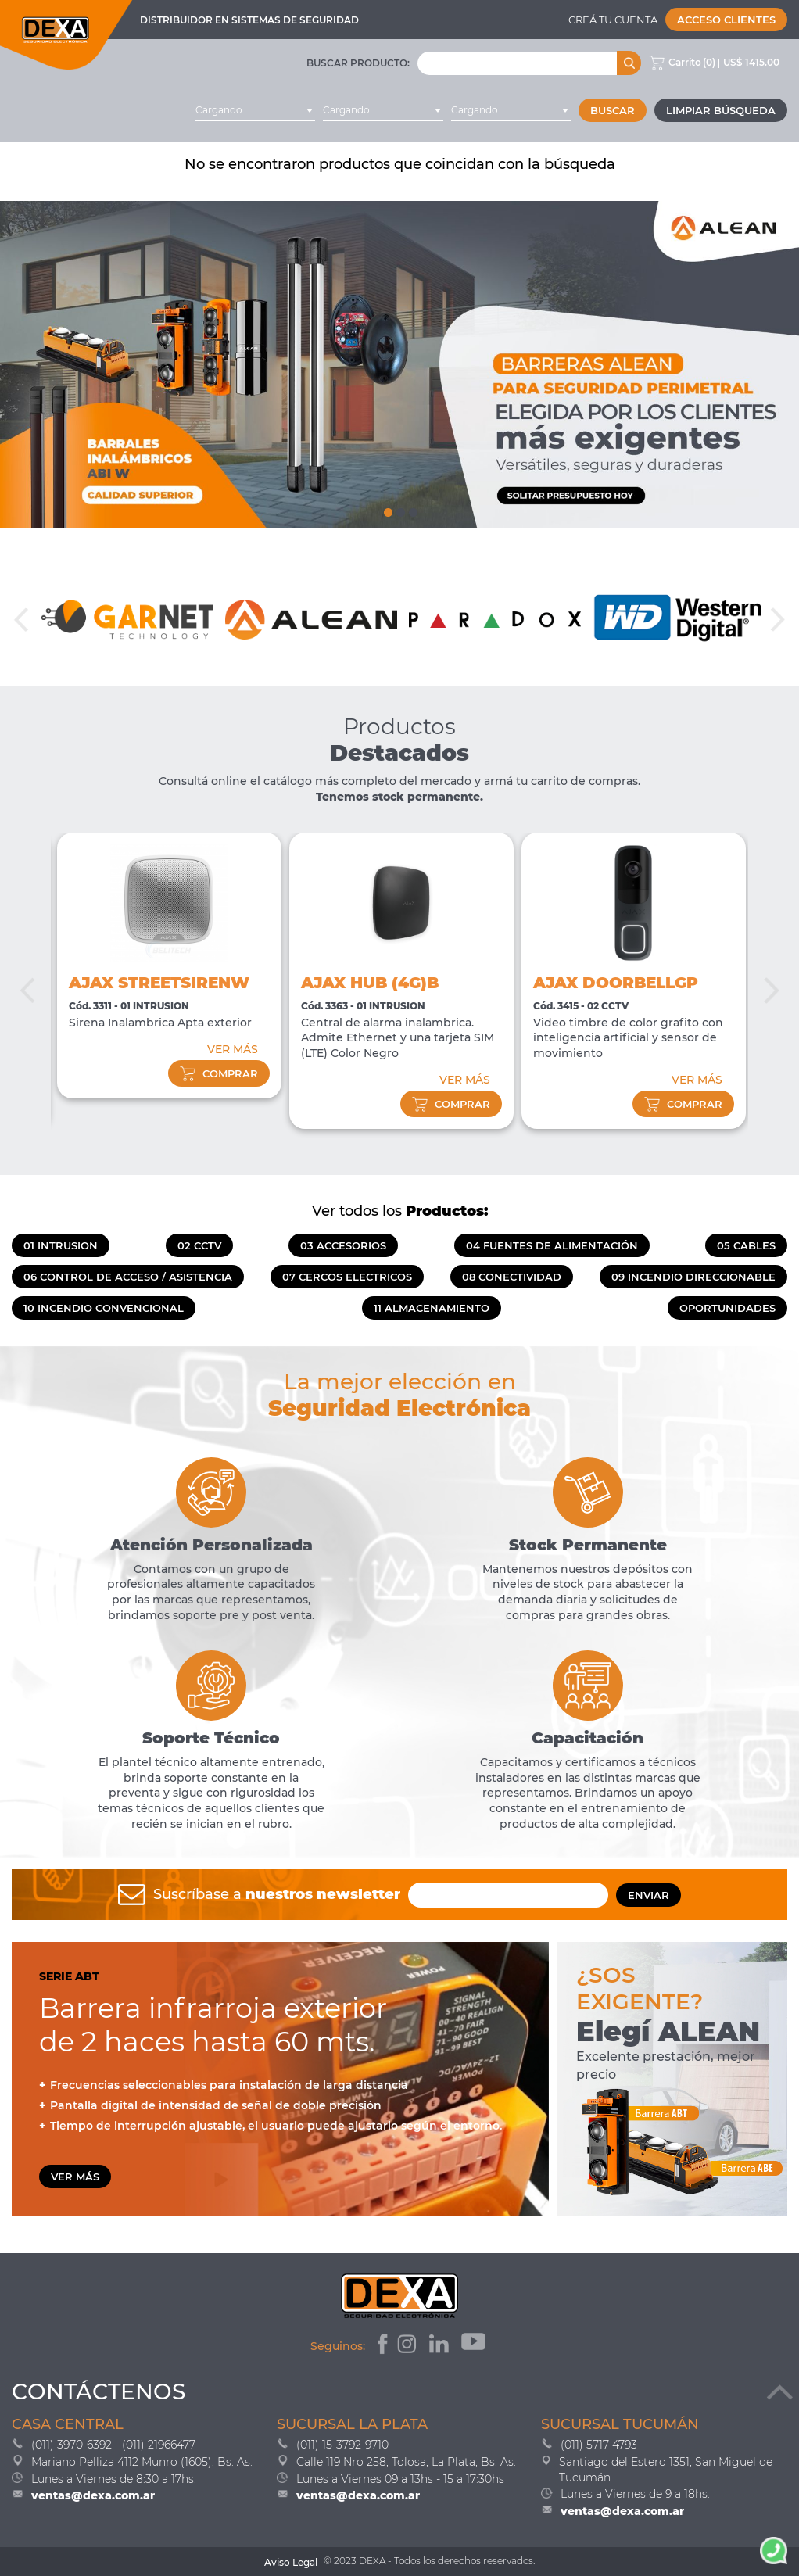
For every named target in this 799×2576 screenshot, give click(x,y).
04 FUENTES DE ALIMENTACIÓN (552, 1245)
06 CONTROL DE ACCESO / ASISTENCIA (127, 1276)
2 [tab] (399, 509)
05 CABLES (746, 1245)
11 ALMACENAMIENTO (431, 1308)
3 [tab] (412, 509)
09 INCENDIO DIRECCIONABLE (693, 1276)
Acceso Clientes (726, 19)
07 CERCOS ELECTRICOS (347, 1276)
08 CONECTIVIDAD (511, 1276)
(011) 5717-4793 (599, 2445)
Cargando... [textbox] (222, 110)
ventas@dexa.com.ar (93, 2495)
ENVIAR (648, 1895)
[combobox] (255, 110)
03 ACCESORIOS (343, 1245)
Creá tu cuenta (612, 19)
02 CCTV (199, 1245)
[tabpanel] (399, 364)
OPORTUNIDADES (727, 1308)
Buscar (612, 110)
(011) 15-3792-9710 (342, 2445)
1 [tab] (387, 509)
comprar (219, 1073)
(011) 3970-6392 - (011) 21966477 (113, 2445)
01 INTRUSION (60, 1245)
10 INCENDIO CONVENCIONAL (103, 1308)
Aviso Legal (290, 2562)
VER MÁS (232, 1049)
